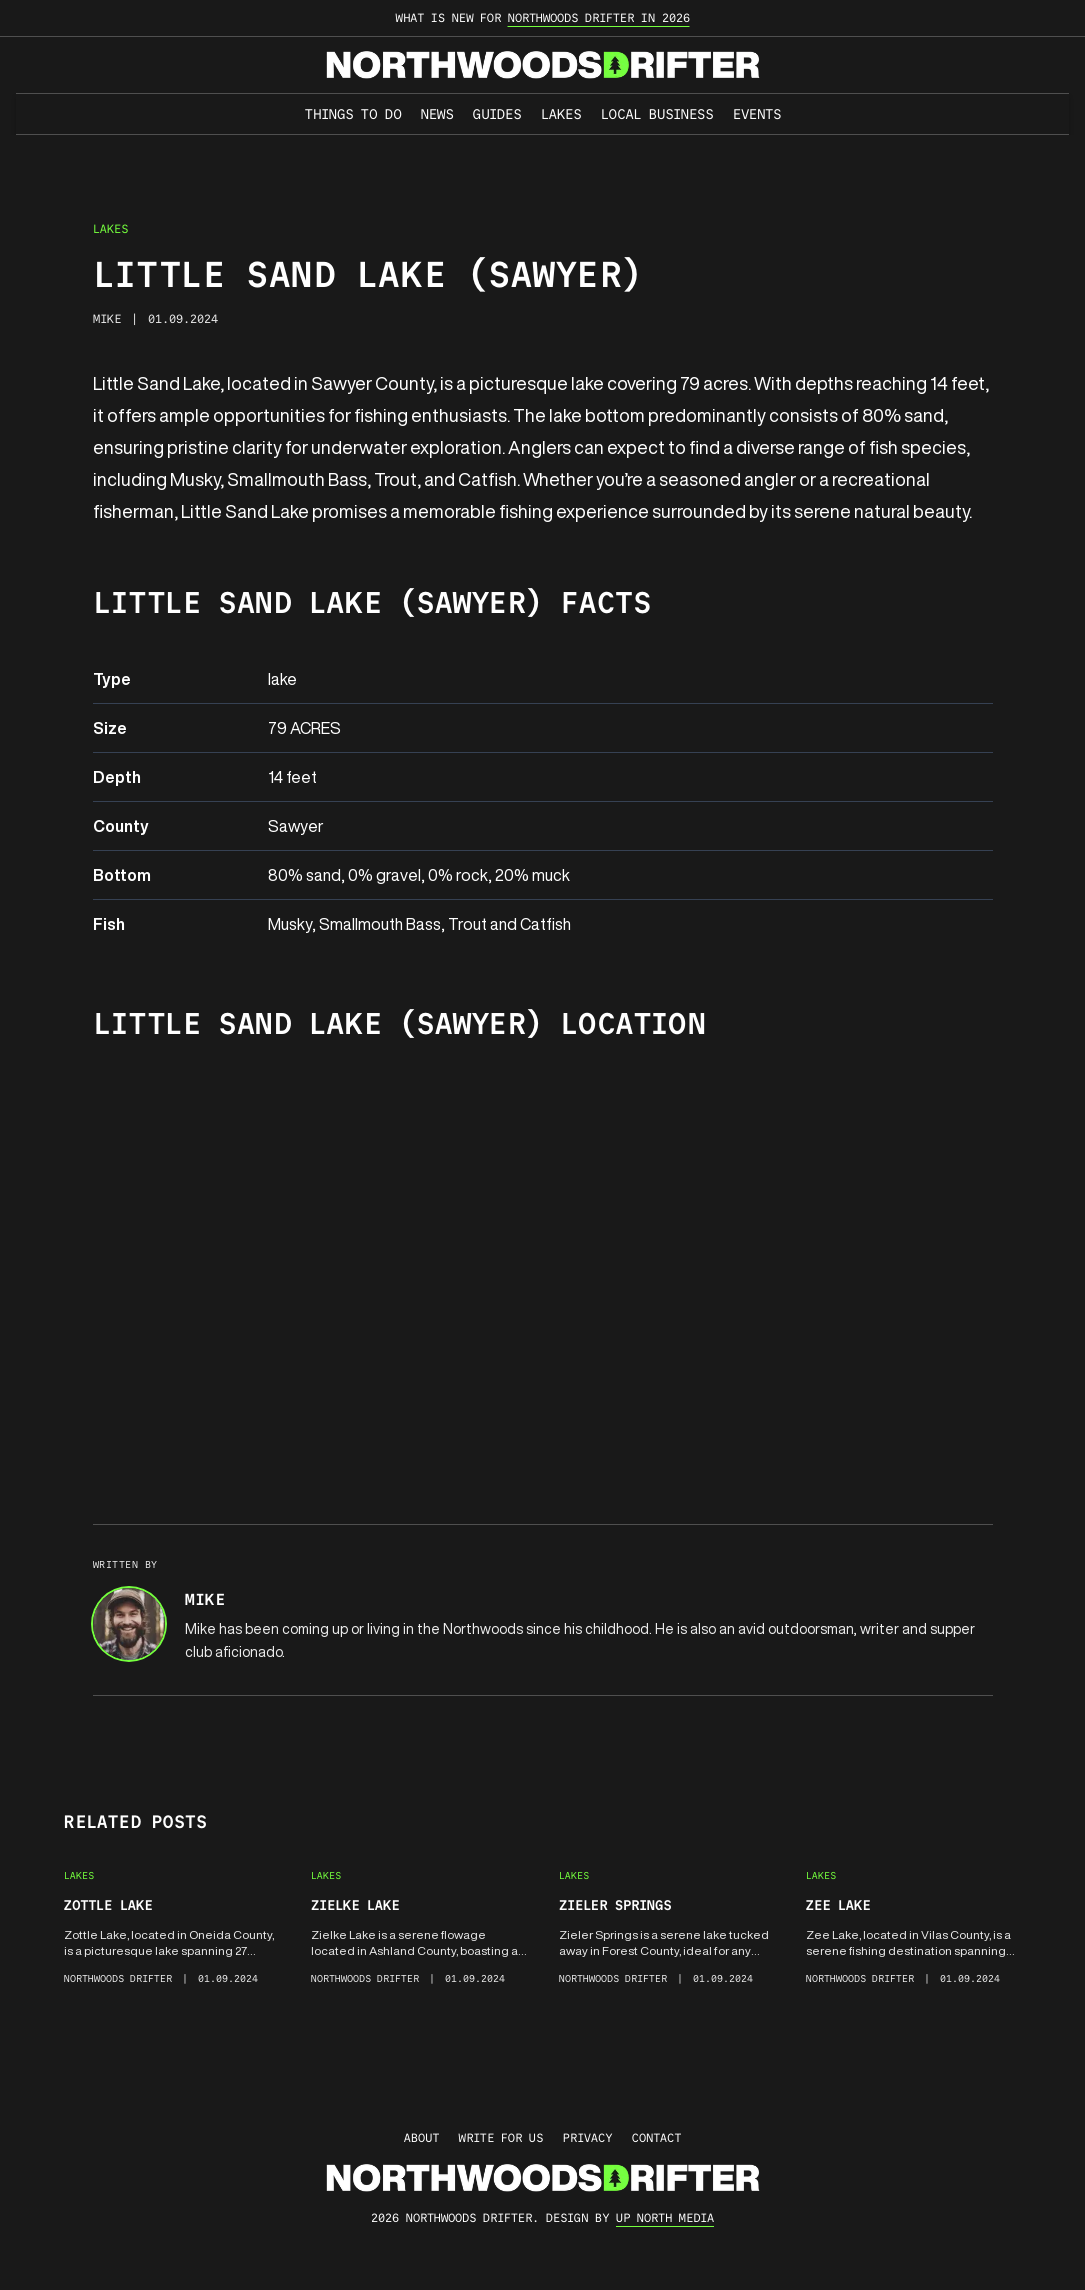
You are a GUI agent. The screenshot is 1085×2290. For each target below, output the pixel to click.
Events (757, 114)
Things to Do (353, 114)
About (421, 2137)
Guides (497, 114)
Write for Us (501, 2137)
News (437, 114)
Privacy (587, 2137)
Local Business (657, 114)
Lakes (561, 114)
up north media (665, 2217)
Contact (656, 2137)
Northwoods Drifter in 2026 (599, 17)
